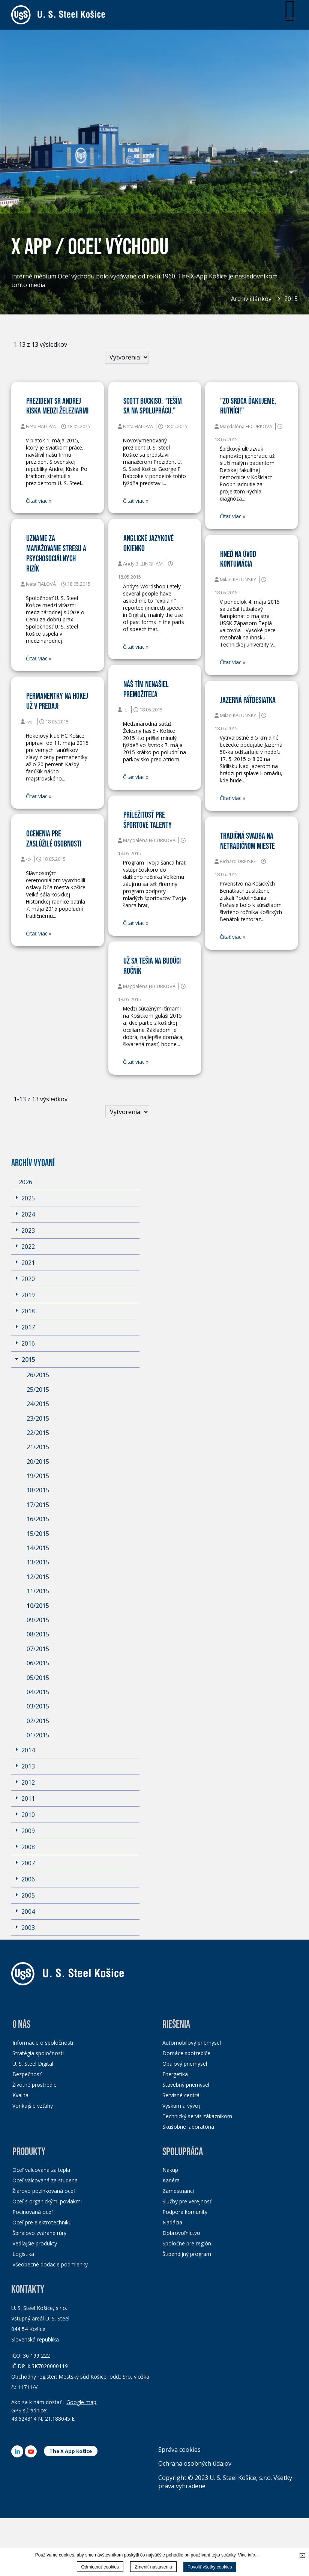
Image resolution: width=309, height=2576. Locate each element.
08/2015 (38, 1634)
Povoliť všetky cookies (210, 2567)
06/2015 (38, 1663)
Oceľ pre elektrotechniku (42, 2222)
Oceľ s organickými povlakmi (47, 2201)
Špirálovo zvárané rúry (39, 2232)
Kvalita (20, 2095)
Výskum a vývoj (181, 2105)
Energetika (175, 2074)
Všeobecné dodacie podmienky (50, 2264)
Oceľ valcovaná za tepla (41, 2169)
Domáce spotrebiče (186, 2053)
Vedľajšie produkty (34, 2243)
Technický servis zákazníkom (197, 2116)
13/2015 (38, 1562)
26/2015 (38, 1375)
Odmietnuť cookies (100, 2567)
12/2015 (38, 1577)
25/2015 (38, 1389)
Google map (81, 2402)
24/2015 (38, 1404)
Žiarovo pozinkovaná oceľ (43, 2190)
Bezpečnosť (26, 2074)
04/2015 (38, 1692)
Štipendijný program (186, 2253)
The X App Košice (71, 2451)
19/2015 (38, 1476)
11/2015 (38, 1591)
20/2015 (38, 1461)
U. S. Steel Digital (32, 2063)
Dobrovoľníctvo (181, 2232)
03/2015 (38, 1706)
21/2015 (38, 1447)
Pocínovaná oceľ (32, 2211)
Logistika (23, 2253)
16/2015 (38, 1519)
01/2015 (38, 1735)
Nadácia (172, 2222)
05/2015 (38, 1678)
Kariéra (171, 2180)
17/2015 (38, 1505)
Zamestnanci (178, 2190)
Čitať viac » (38, 501)
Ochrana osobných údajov (194, 2463)
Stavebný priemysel (185, 2084)
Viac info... (248, 2555)
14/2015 (38, 1548)
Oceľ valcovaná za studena (45, 2180)
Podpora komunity (184, 2211)
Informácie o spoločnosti (42, 2042)
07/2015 (38, 1649)
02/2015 (38, 1721)
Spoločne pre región (186, 2243)
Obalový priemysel (184, 2063)
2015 (291, 299)
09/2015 (38, 1620)
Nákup (170, 2169)
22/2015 (38, 1433)
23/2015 (38, 1418)
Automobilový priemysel (191, 2042)
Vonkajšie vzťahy (32, 2105)
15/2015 (38, 1533)
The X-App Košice (202, 277)
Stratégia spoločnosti (38, 2053)
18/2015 (38, 1490)
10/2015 (38, 1606)
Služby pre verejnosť (187, 2201)
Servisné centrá (181, 2095)
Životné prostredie (34, 2084)
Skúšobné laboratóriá (188, 2126)
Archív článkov (251, 299)
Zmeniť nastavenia (153, 2567)
